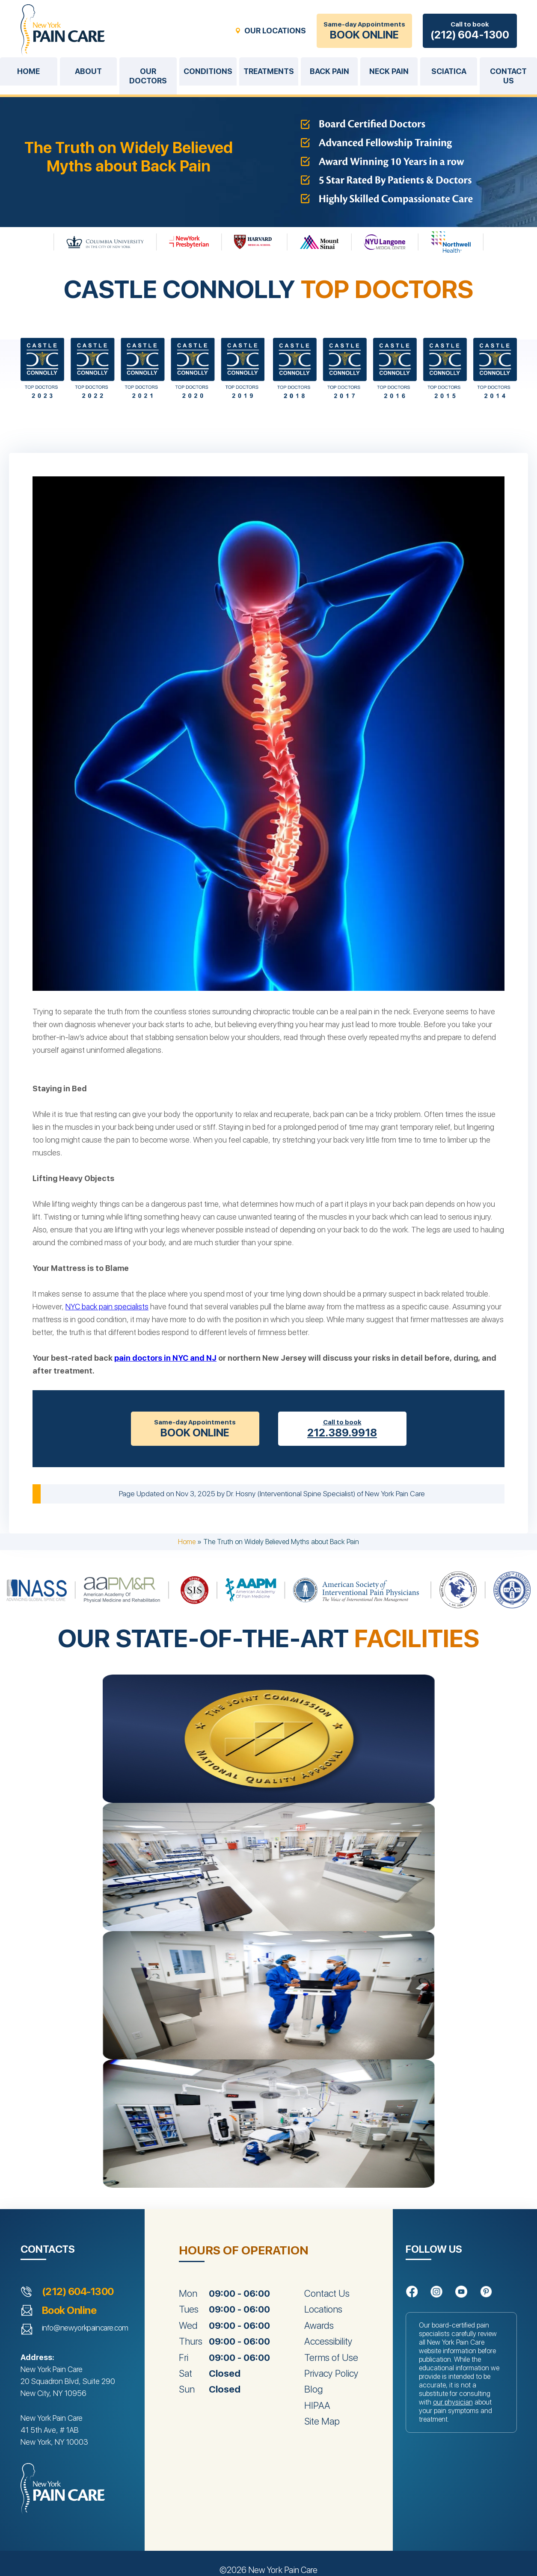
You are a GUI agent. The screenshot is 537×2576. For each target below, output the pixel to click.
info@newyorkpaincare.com (85, 2327)
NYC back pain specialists (106, 1306)
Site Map (322, 2421)
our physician (453, 2402)
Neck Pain (389, 71)
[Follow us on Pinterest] (486, 2292)
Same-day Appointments (364, 31)
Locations (323, 2309)
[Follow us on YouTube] (461, 2292)
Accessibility (328, 2341)
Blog (313, 2389)
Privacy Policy (331, 2373)
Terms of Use (331, 2357)
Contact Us (327, 2293)
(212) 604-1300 (78, 2292)
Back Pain (329, 71)
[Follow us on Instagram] (436, 2292)
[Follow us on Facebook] (412, 2292)
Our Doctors (148, 76)
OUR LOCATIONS (275, 30)
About (88, 71)
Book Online (69, 2310)
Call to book (470, 31)
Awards (319, 2325)
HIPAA (317, 2405)
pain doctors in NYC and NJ (165, 1357)
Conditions (208, 71)
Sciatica (448, 71)
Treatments (268, 71)
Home (28, 71)
